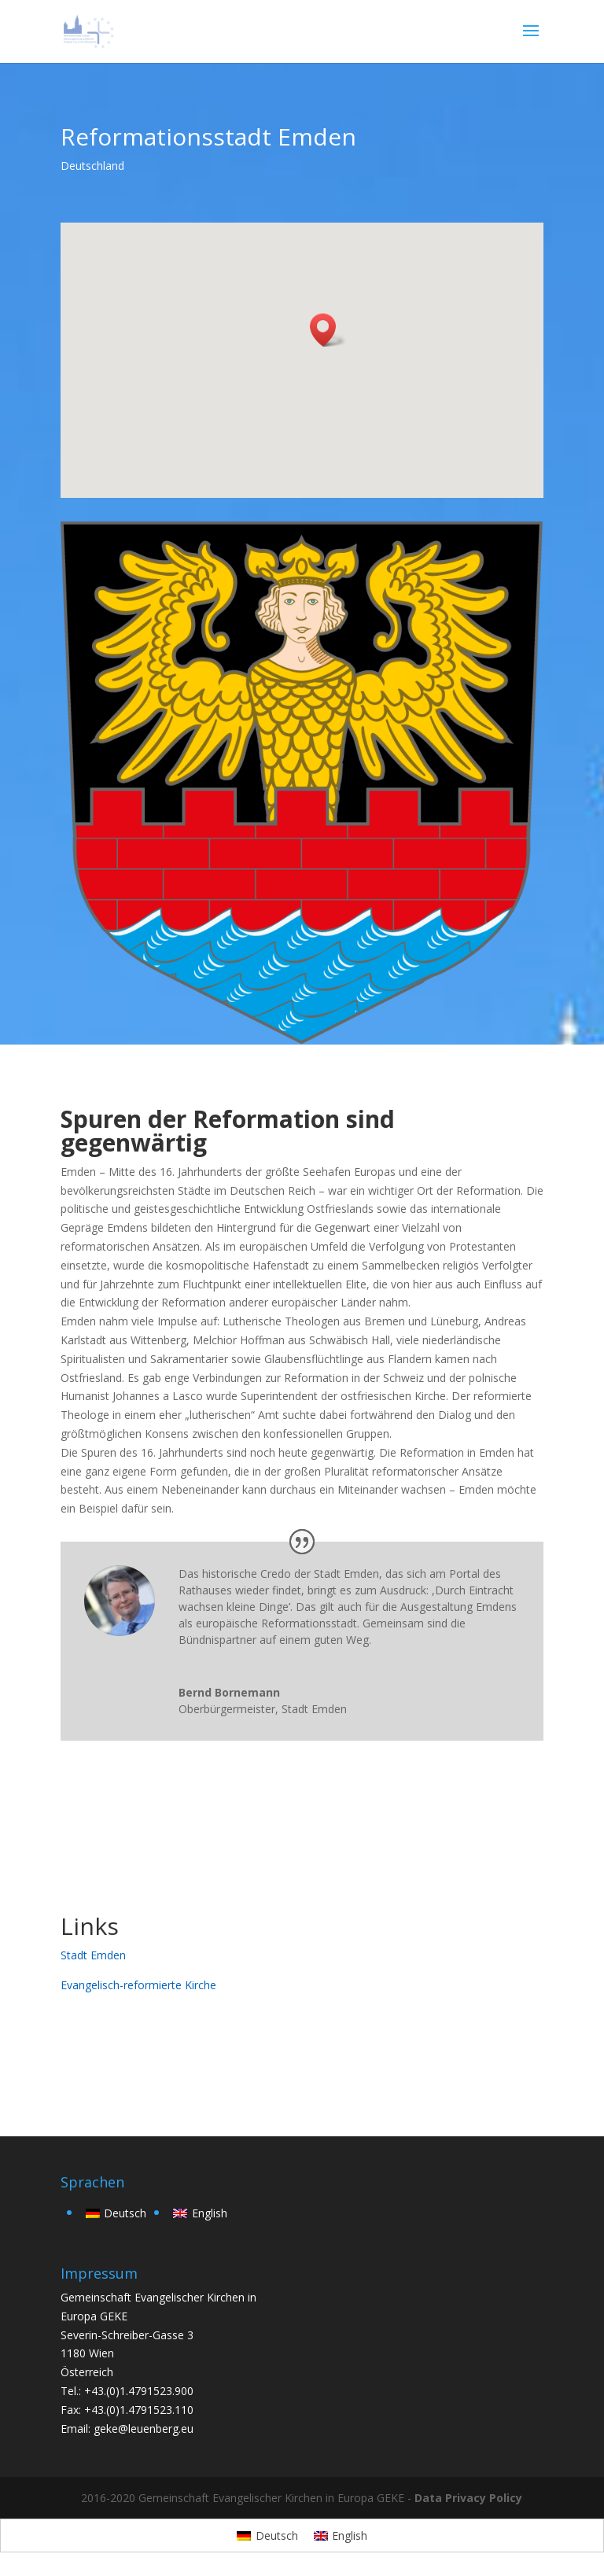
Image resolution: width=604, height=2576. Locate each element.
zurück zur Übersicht (156, 2053)
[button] (328, 330)
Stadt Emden (93, 1955)
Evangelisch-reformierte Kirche (138, 1984)
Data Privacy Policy (468, 2497)
